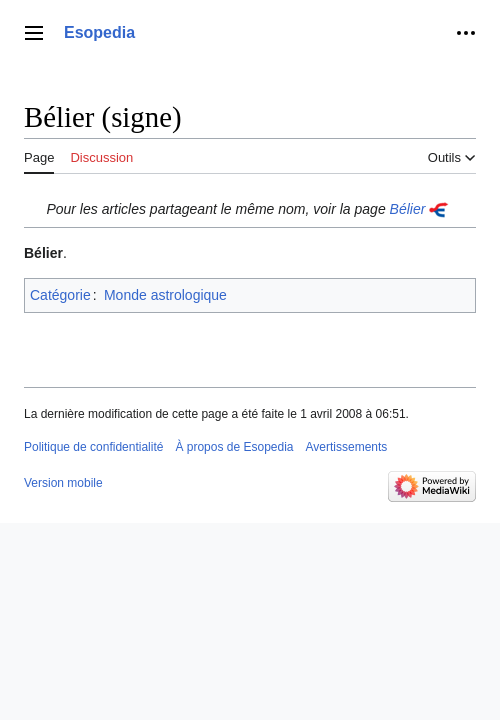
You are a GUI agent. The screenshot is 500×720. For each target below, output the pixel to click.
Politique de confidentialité (93, 447)
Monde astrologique (165, 295)
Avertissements (347, 447)
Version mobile (63, 483)
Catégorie (60, 295)
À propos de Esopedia (234, 447)
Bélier (408, 209)
